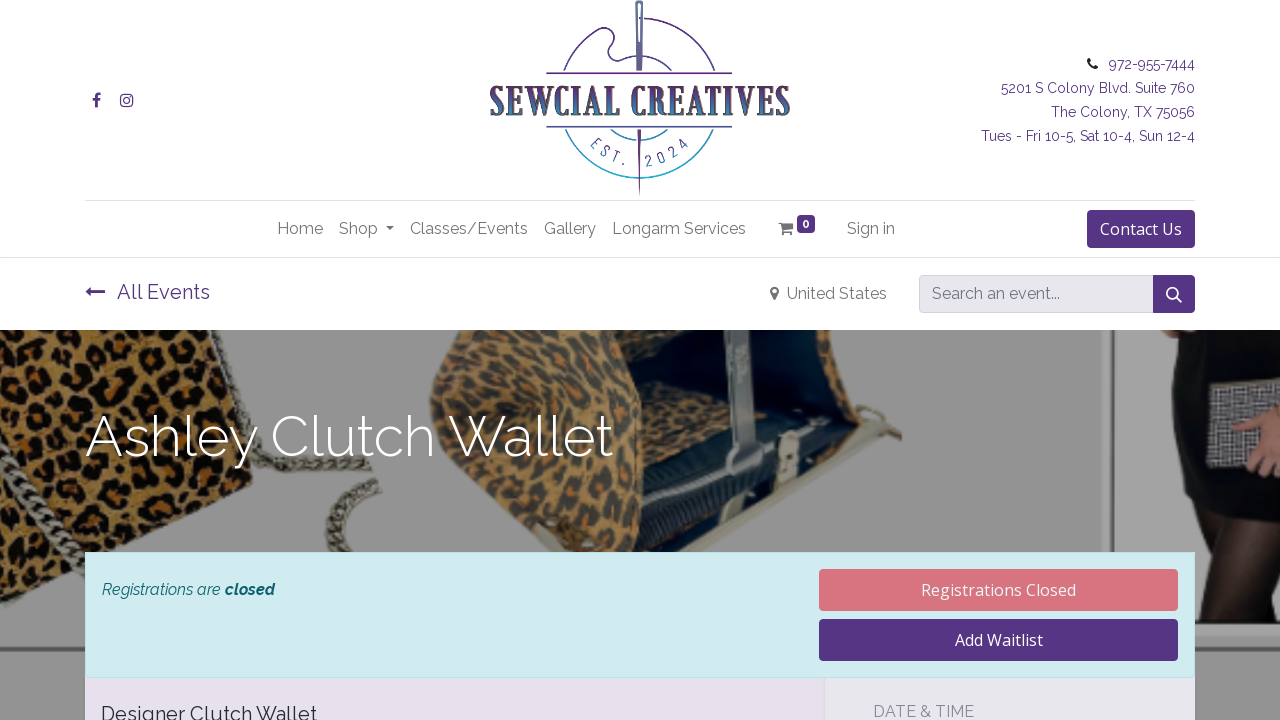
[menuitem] (300, 229)
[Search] (1174, 294)
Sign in (871, 228)
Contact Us (1141, 229)
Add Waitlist (999, 640)
